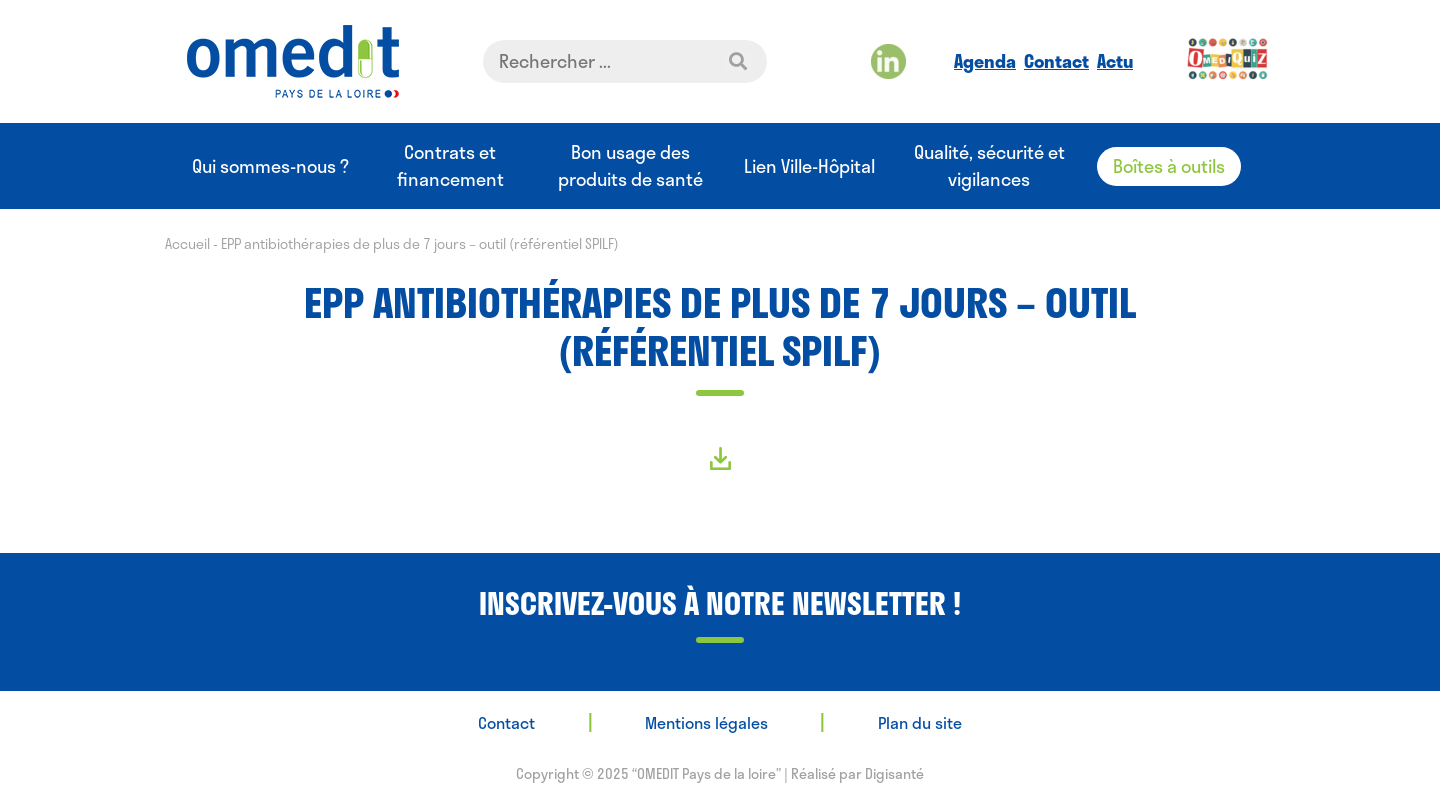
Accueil (187, 243)
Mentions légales (706, 722)
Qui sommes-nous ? (270, 166)
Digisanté (894, 773)
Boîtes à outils (1169, 166)
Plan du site (920, 722)
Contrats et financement (450, 166)
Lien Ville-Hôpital (809, 166)
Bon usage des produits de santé (630, 166)
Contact (1056, 61)
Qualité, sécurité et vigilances (989, 166)
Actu (1115, 61)
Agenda (985, 61)
